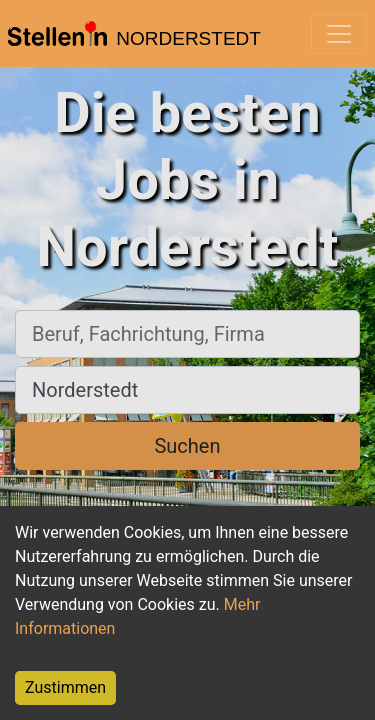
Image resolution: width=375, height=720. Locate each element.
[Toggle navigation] (339, 34)
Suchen (187, 446)
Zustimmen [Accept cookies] (65, 687)
